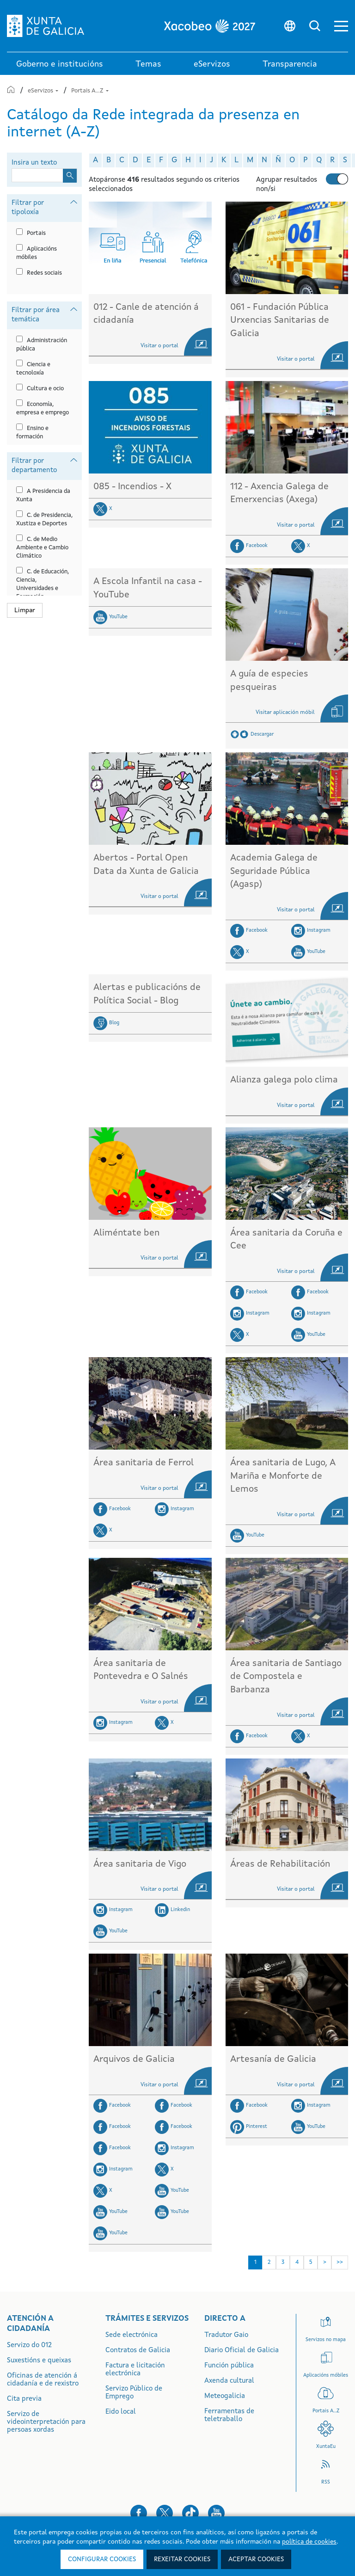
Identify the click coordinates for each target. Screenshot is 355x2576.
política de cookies (309, 2542)
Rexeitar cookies (182, 2559)
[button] (341, 26)
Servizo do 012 (29, 2345)
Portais (36, 233)
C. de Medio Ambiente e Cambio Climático (42, 547)
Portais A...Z (90, 91)
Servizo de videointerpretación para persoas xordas (46, 2422)
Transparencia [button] (290, 64)
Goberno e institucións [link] (59, 64)
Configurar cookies (102, 2559)
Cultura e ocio (45, 389)
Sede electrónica (131, 2335)
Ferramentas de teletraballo (229, 2415)
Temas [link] (148, 64)
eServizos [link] (212, 64)
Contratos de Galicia (137, 2350)
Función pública (229, 2365)
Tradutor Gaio (226, 2335)
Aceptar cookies (256, 2559)
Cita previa (24, 2399)
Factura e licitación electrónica (135, 2369)
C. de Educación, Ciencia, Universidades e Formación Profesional (42, 588)
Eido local (120, 2412)
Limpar (24, 610)
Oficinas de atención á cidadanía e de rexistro (43, 2380)
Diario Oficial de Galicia (241, 2350)
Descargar (262, 734)
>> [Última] (340, 2262)
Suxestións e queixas (39, 2360)
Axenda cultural (229, 2381)
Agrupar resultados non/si (286, 185)
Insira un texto (34, 163)
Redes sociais (44, 273)
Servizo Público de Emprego (133, 2392)
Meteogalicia (224, 2396)
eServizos (44, 91)
